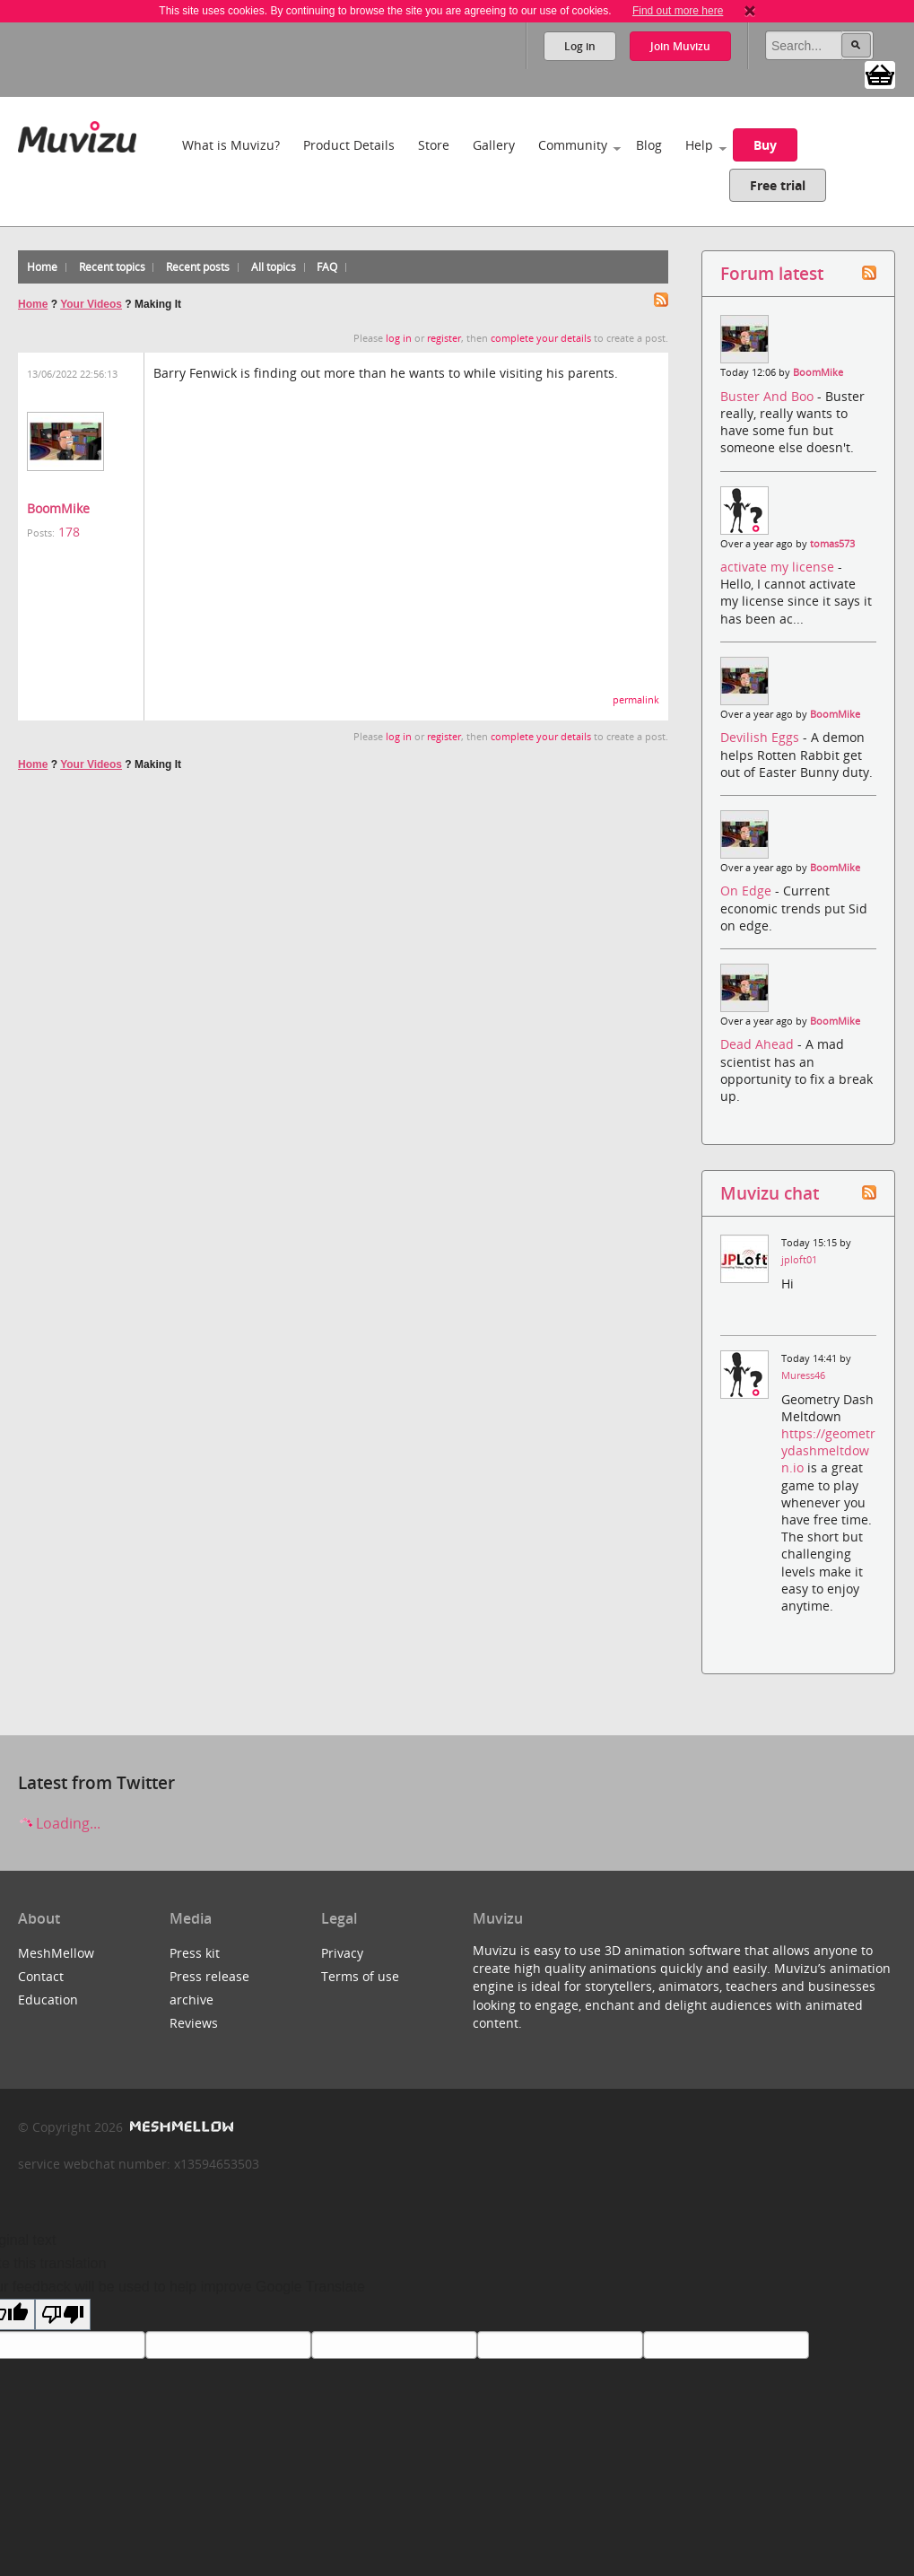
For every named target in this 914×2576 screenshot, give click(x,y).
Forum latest (771, 273)
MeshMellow (56, 1952)
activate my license (779, 566)
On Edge (747, 890)
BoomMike (58, 508)
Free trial (777, 185)
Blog (649, 144)
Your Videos (91, 304)
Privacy (342, 1952)
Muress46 (803, 1375)
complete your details (541, 338)
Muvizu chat (769, 1193)
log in (399, 338)
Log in (580, 46)
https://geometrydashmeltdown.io (828, 1450)
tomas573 (832, 543)
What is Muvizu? (231, 144)
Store (433, 144)
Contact (41, 1976)
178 (69, 531)
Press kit (195, 1952)
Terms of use (360, 1976)
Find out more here (677, 10)
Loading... (59, 1823)
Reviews (194, 2022)
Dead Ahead (758, 1043)
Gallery (494, 144)
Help (699, 144)
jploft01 (799, 1259)
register (444, 338)
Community (572, 144)
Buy (765, 144)
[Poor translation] (63, 2314)
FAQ (327, 267)
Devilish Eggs (761, 737)
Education (48, 1999)
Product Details (349, 144)
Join (680, 46)
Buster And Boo (768, 396)
